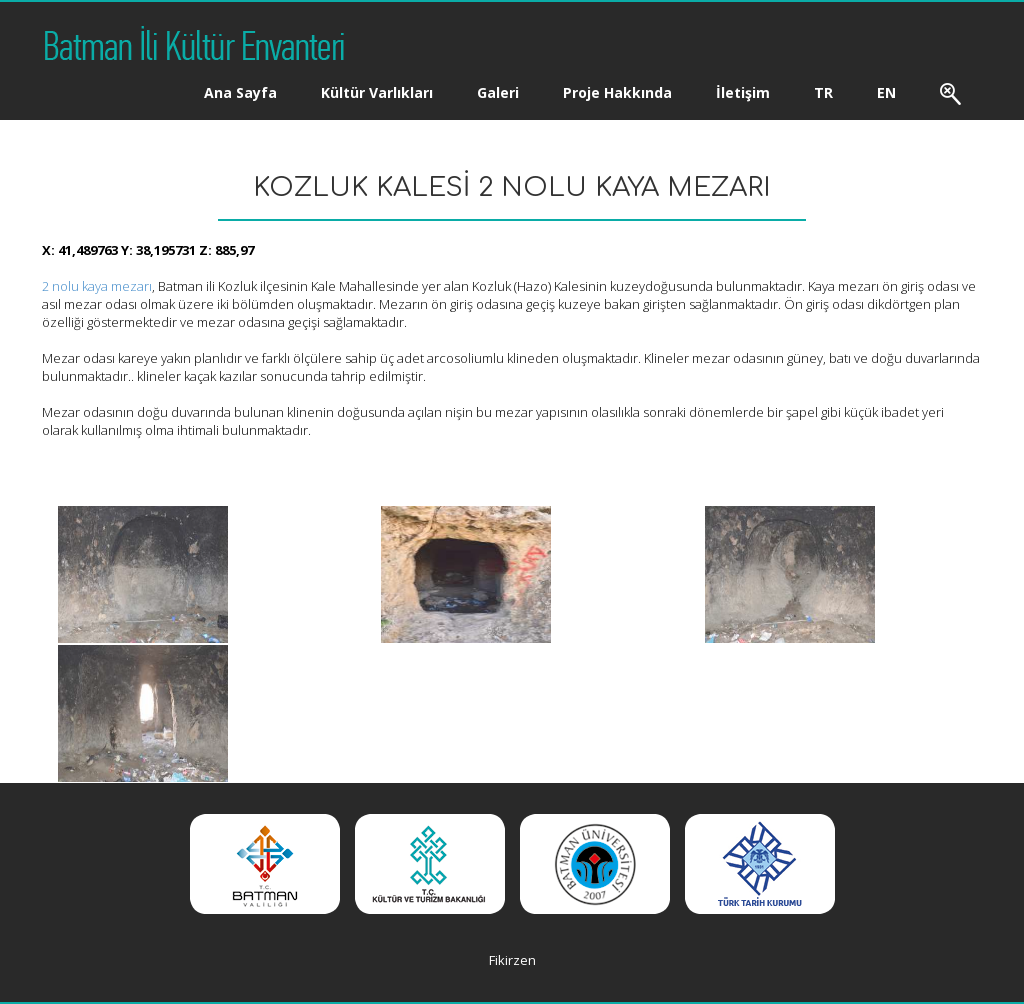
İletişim (743, 92)
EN (886, 92)
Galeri (498, 92)
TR (823, 92)
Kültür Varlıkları (377, 92)
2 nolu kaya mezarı (97, 286)
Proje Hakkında (617, 92)
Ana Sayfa (240, 92)
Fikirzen (512, 960)
